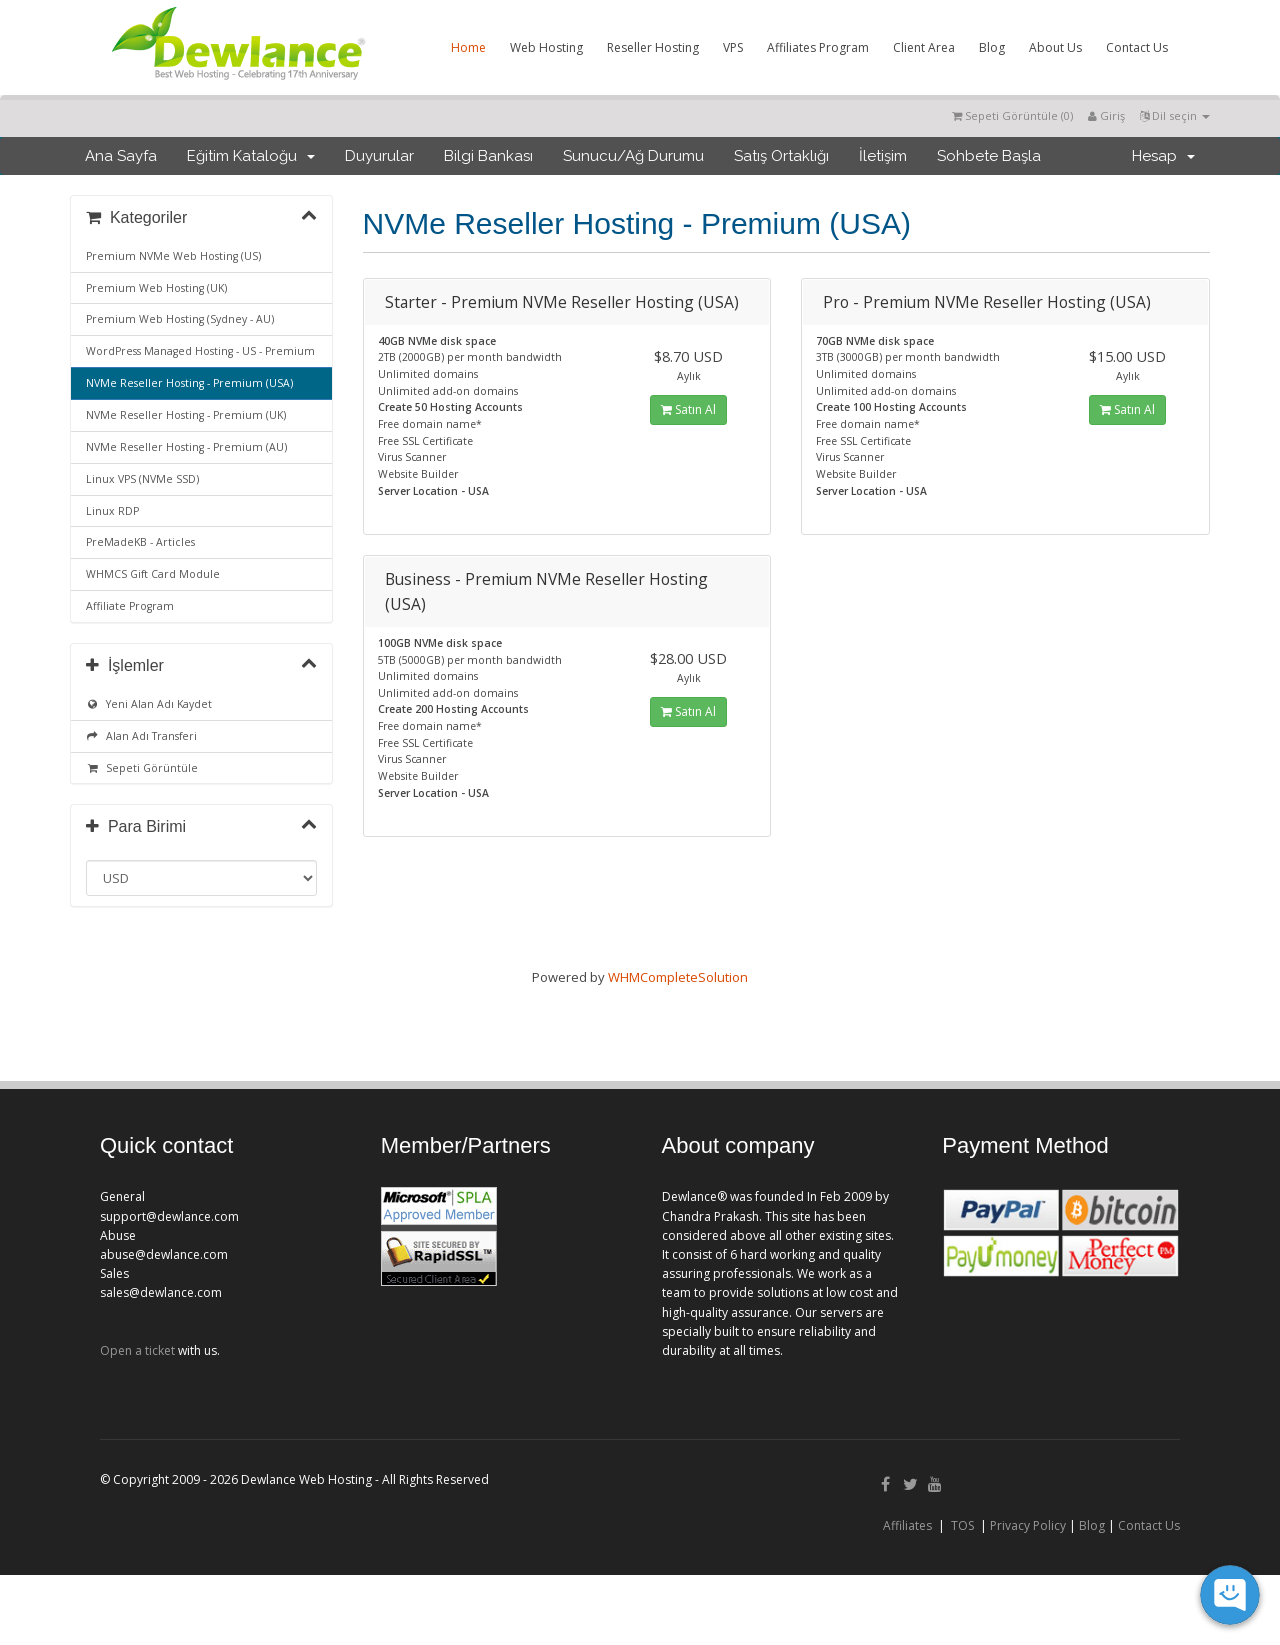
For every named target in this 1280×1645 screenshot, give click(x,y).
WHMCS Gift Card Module (153, 574)
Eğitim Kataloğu (251, 156)
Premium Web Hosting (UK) (156, 288)
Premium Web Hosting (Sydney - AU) (180, 319)
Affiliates (907, 1525)
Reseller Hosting (653, 47)
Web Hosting (546, 47)
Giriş (1106, 115)
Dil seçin (1175, 115)
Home (468, 47)
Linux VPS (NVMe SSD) (142, 479)
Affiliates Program (818, 47)
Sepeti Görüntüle (142, 768)
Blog (992, 47)
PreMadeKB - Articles (140, 542)
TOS (962, 1525)
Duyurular (379, 156)
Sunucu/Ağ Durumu (633, 156)
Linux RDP (112, 511)
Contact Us (1137, 47)
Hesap (1163, 156)
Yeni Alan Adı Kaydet (149, 704)
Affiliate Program (130, 606)
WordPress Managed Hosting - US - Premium (200, 351)
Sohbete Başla (989, 156)
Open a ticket (137, 1350)
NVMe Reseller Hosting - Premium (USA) (189, 383)
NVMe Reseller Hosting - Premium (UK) (186, 415)
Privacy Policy (1028, 1525)
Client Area (924, 47)
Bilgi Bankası (488, 156)
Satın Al (688, 409)
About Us (1055, 47)
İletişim (883, 156)
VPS (733, 47)
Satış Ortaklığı (781, 156)
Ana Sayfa (121, 156)
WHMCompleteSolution (678, 977)
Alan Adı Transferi (141, 736)
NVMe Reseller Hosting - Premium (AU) (186, 447)
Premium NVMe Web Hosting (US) (173, 256)
